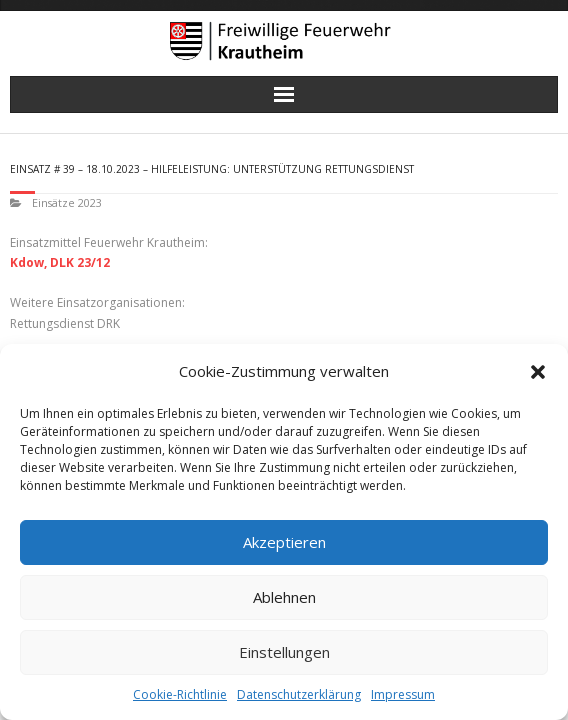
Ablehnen (284, 597)
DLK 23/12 (80, 262)
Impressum (403, 694)
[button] (538, 372)
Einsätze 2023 (67, 202)
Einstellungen (284, 652)
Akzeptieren (284, 542)
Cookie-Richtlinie (180, 694)
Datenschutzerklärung (299, 694)
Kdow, (28, 262)
